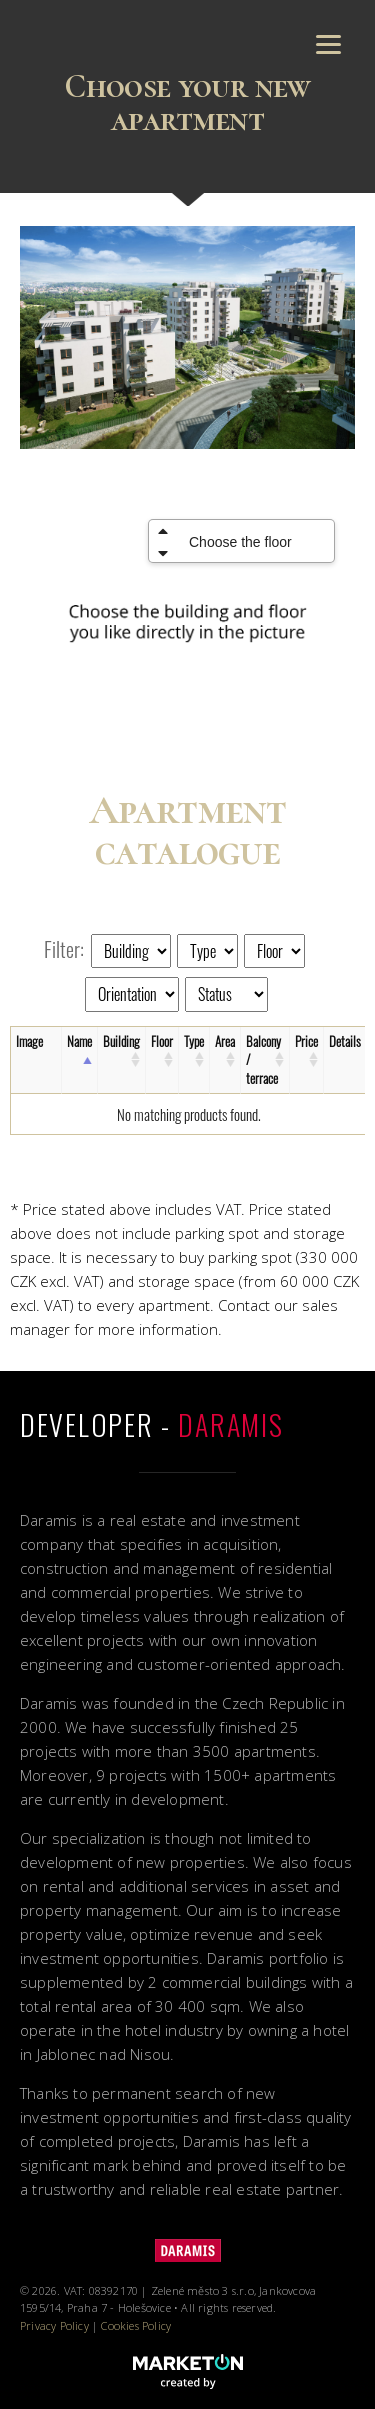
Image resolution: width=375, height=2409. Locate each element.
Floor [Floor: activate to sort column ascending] (162, 1041)
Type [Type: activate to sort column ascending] (194, 1041)
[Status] (226, 994)
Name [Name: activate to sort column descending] (79, 1041)
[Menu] (328, 42)
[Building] (131, 951)
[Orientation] (132, 994)
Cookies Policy (136, 2325)
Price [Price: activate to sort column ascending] (306, 1041)
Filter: (64, 949)
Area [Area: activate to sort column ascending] (225, 1041)
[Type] (207, 951)
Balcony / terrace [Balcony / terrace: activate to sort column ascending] (263, 1060)
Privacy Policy (54, 2325)
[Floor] (274, 951)
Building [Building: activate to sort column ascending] (121, 1041)
